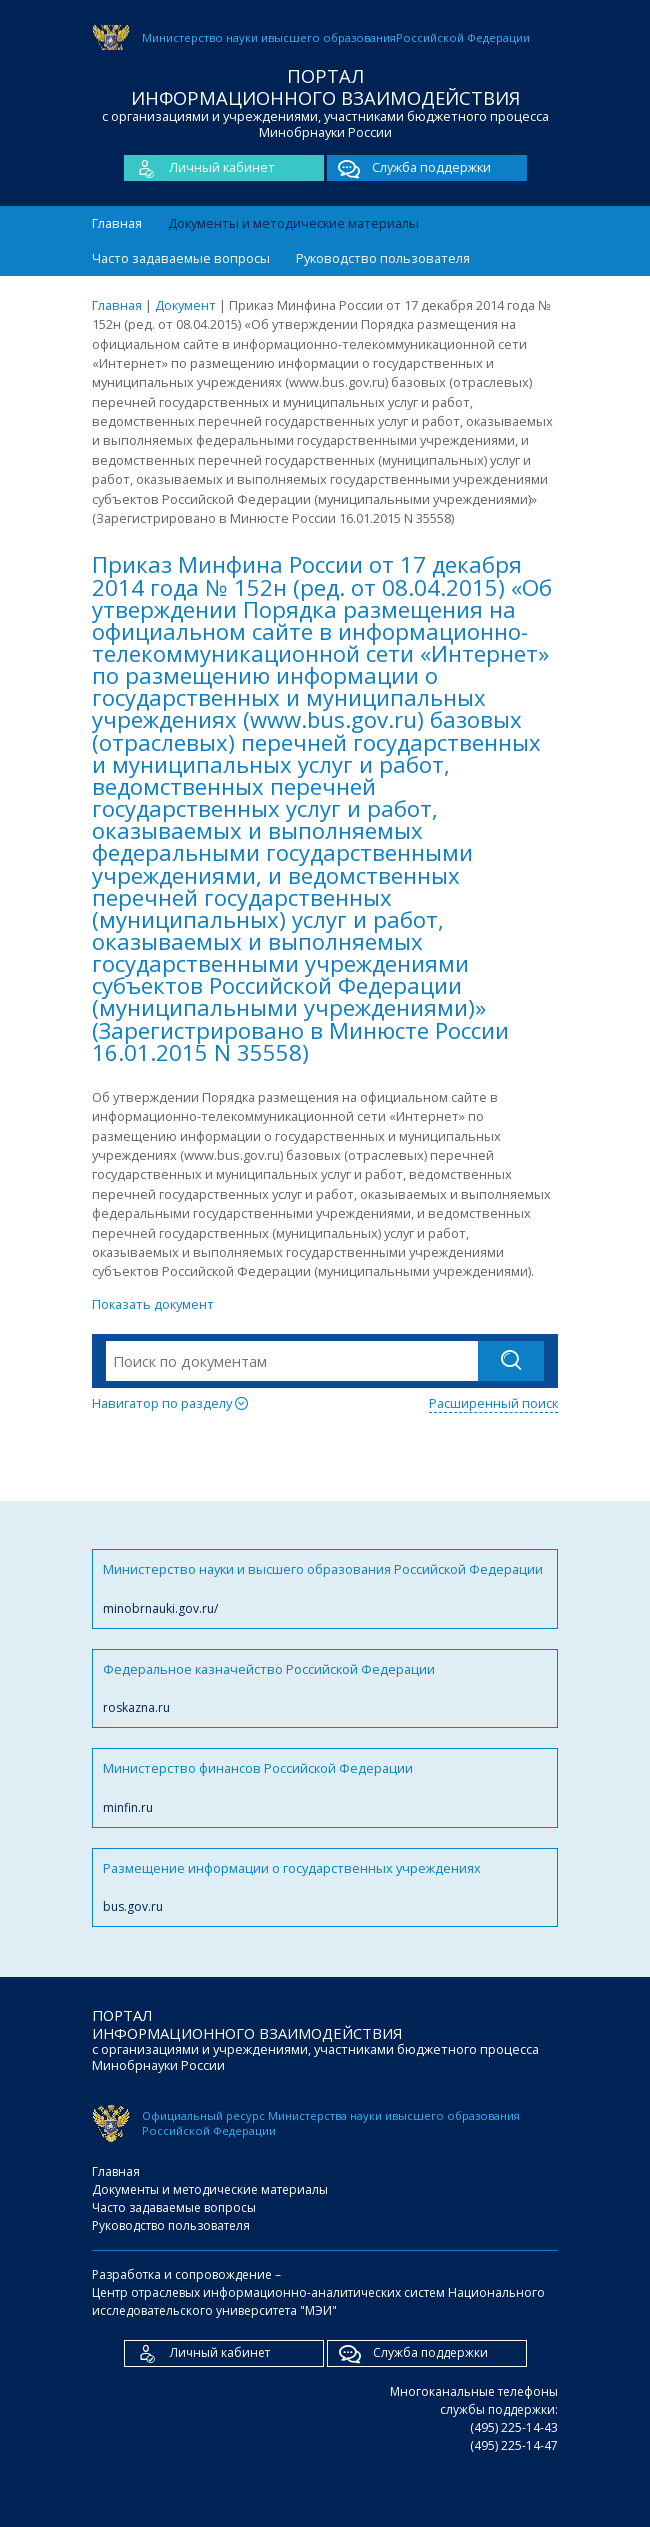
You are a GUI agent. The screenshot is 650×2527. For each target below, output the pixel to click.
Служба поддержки (409, 168)
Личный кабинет (199, 168)
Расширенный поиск (493, 1403)
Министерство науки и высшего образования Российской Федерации (325, 1588)
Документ (185, 305)
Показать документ (153, 1304)
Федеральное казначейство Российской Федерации (325, 1688)
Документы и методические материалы (293, 223)
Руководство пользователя (383, 258)
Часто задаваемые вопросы (181, 258)
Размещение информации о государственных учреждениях (325, 1887)
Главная (117, 223)
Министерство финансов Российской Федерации (325, 1787)
